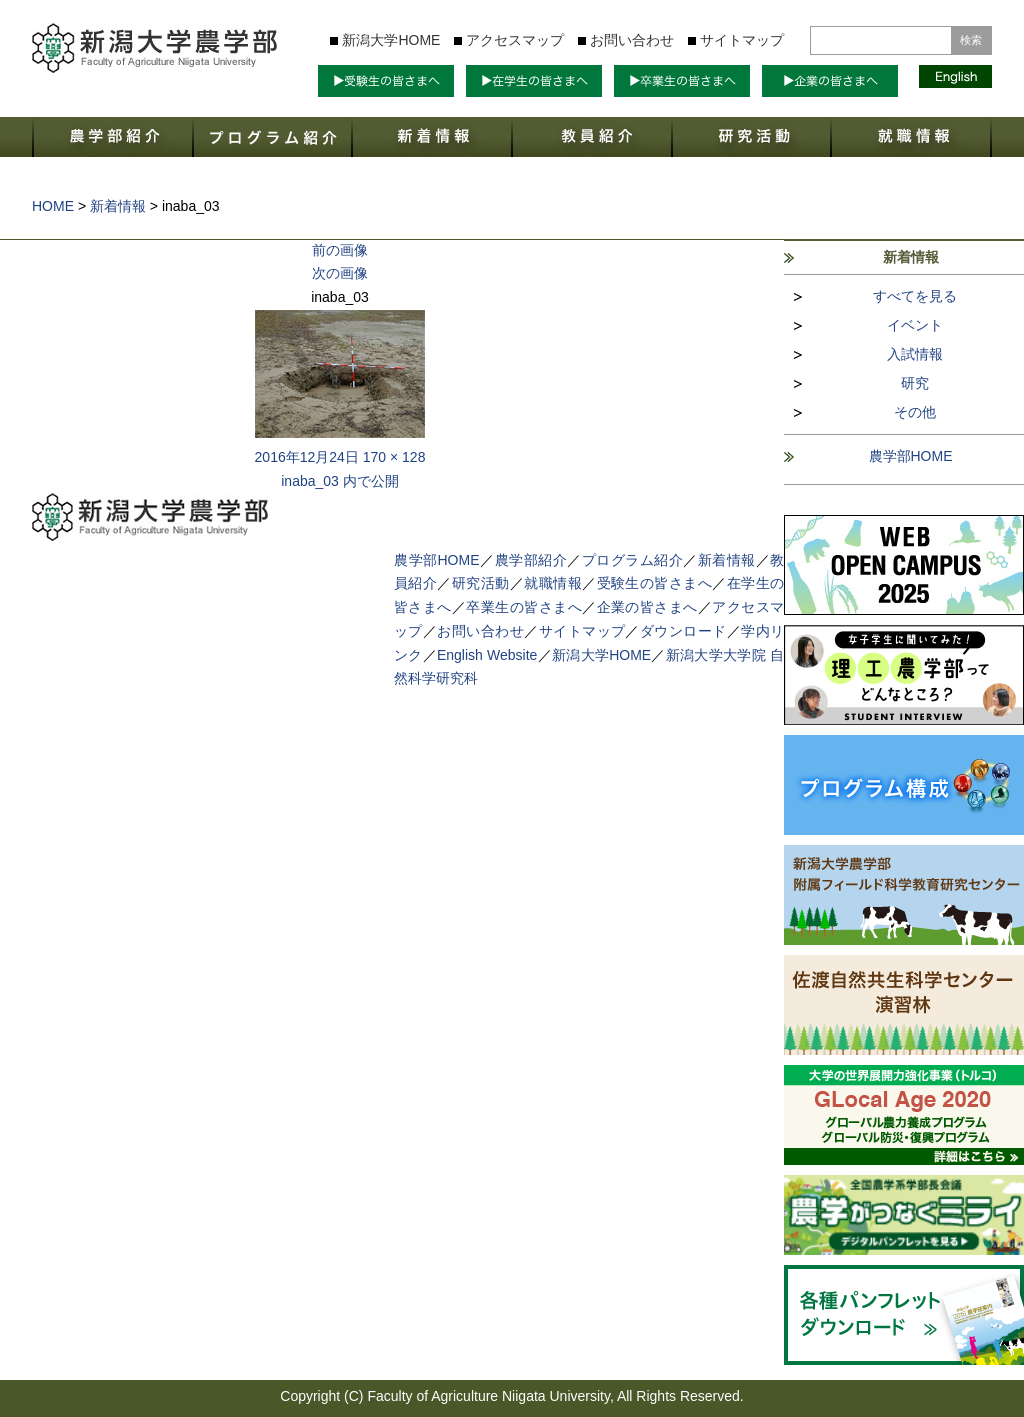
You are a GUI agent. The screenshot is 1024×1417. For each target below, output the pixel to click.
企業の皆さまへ (647, 607)
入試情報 (915, 354)
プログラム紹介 (633, 560)
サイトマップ (742, 40)
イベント (915, 325)
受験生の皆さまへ (655, 583)
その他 (915, 412)
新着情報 (727, 560)
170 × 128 (394, 457)
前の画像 (340, 250)
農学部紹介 (531, 560)
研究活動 (481, 583)
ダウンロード (683, 631)
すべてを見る (915, 296)
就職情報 (553, 583)
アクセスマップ (515, 40)
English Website (487, 655)
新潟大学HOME (391, 40)
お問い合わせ (632, 40)
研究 (915, 383)
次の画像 (340, 273)
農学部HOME (911, 456)
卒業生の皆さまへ (524, 607)
